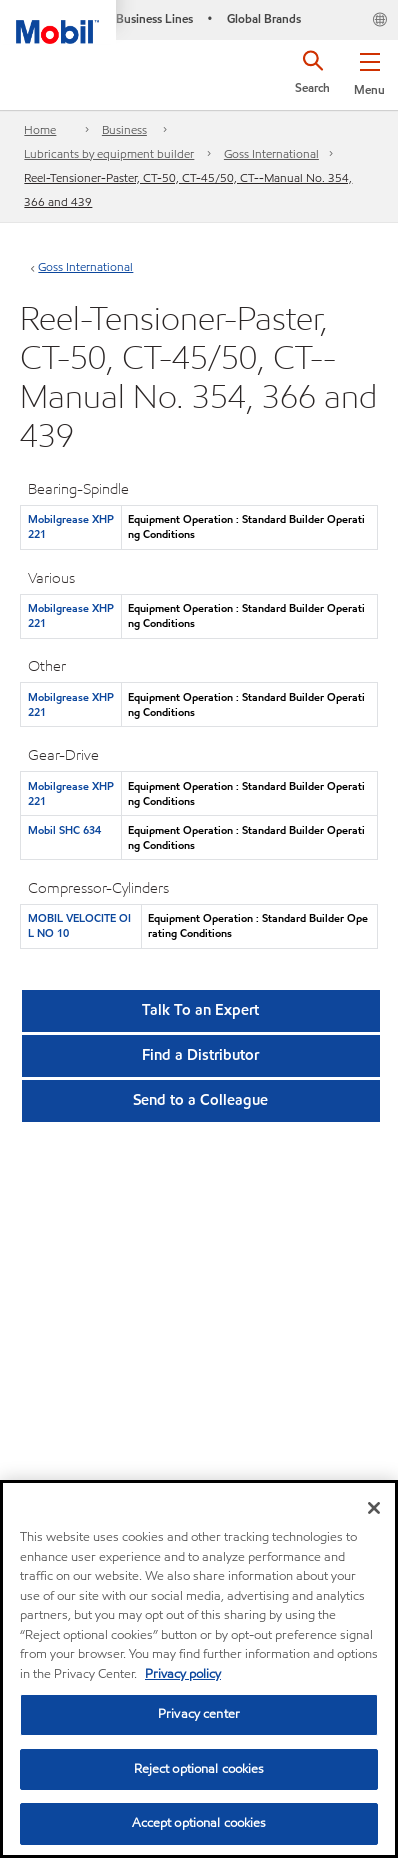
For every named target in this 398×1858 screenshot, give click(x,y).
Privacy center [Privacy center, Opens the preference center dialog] (199, 1714)
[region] (199, 1669)
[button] (369, 70)
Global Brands (264, 18)
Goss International (271, 153)
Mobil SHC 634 (64, 830)
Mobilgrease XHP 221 (71, 526)
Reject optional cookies (199, 1769)
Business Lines (154, 18)
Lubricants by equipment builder (109, 153)
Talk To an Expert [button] (200, 1010)
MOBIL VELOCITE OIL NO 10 (79, 925)
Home (40, 129)
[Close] (374, 1508)
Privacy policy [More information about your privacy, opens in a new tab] (183, 1674)
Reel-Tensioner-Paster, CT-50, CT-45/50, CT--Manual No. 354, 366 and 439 (188, 189)
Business (124, 129)
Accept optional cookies (199, 1823)
